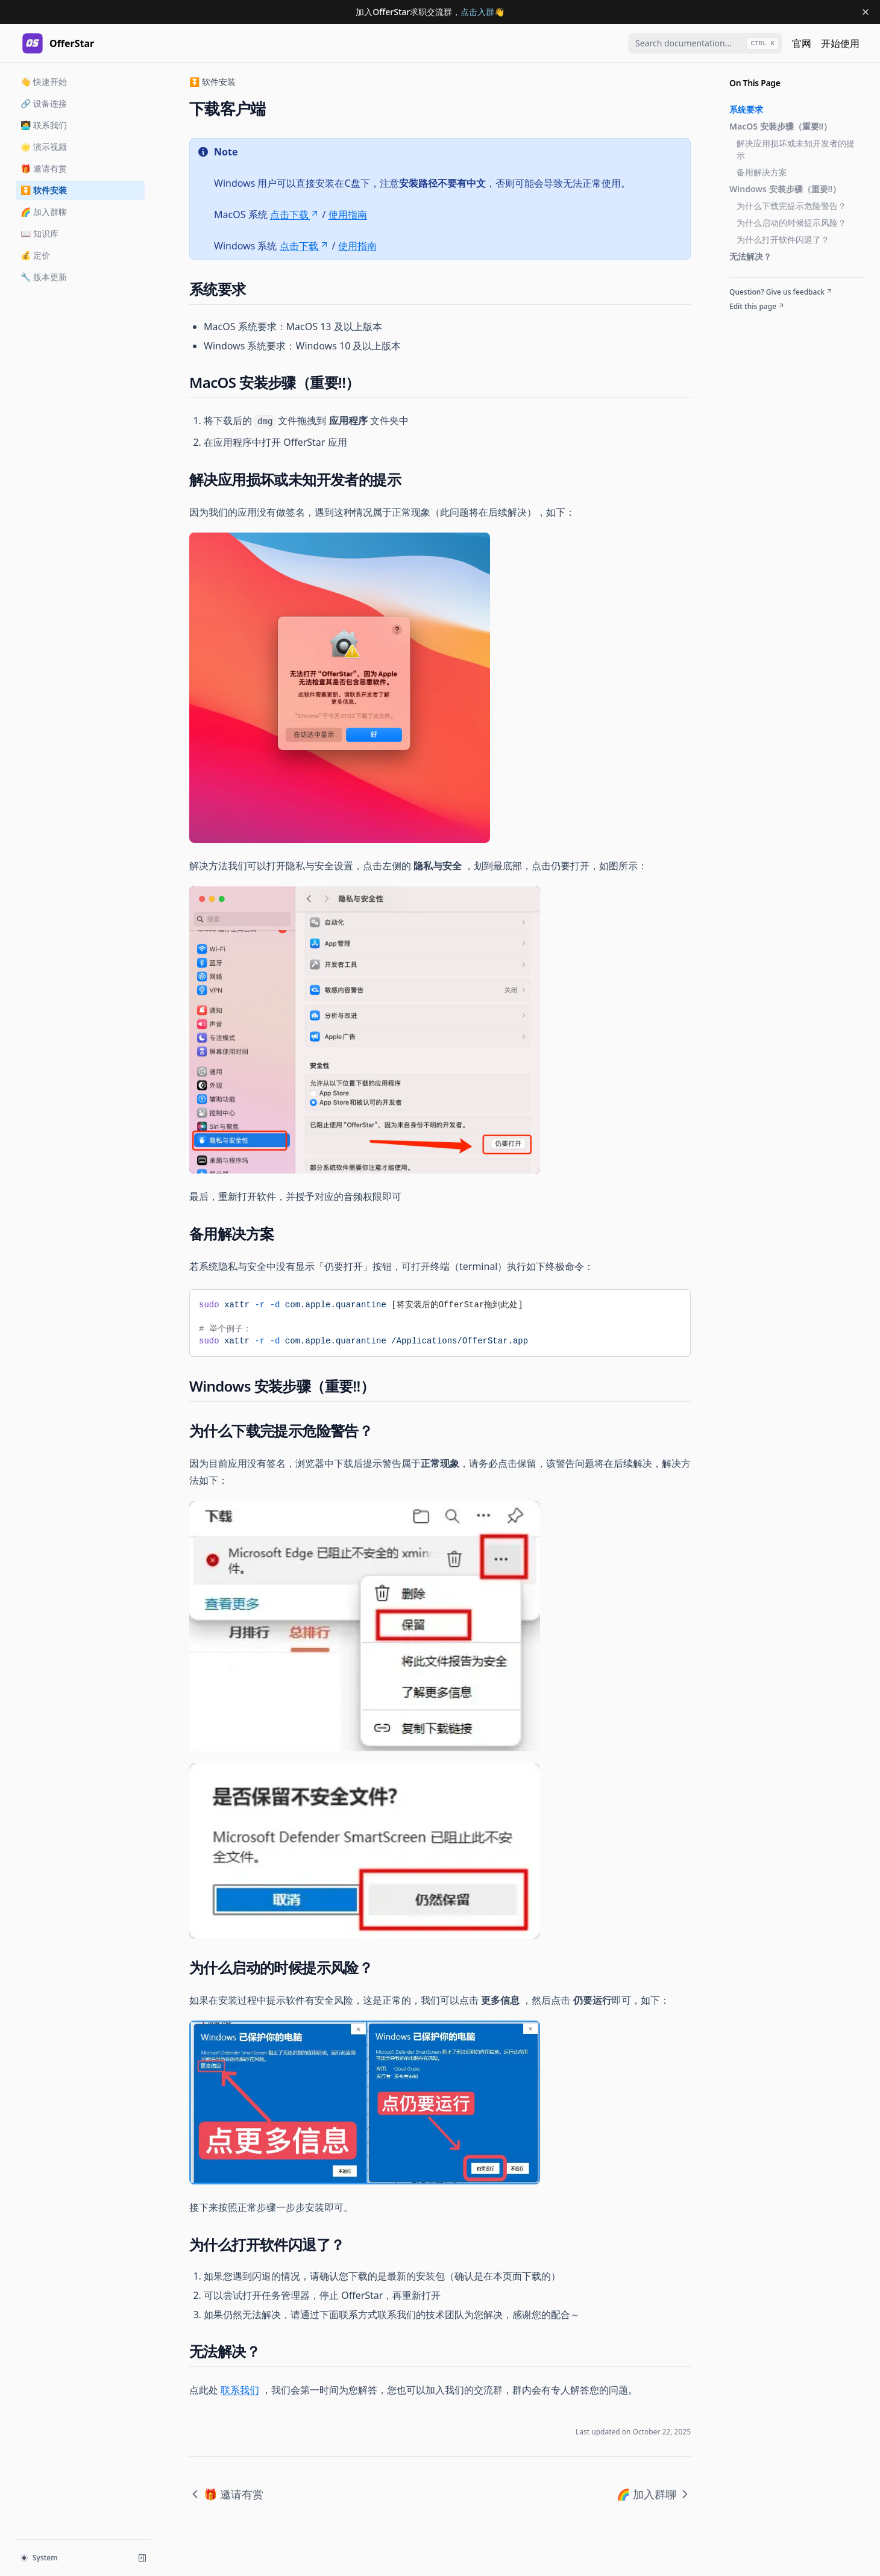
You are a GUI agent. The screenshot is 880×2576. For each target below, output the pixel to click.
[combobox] (705, 43)
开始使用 (840, 43)
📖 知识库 (39, 233)
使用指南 (347, 214)
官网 (801, 43)
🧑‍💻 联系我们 (43, 125)
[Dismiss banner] (865, 12)
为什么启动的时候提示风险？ (791, 222)
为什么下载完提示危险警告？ (791, 205)
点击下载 (295, 214)
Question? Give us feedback (781, 292)
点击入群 (477, 11)
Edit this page (757, 306)
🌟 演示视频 (43, 146)
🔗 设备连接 (43, 103)
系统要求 (746, 109)
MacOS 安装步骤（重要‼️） (780, 126)
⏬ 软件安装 (43, 190)
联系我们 (240, 2389)
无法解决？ (750, 256)
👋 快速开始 (43, 81)
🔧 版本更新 (43, 277)
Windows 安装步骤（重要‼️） (785, 189)
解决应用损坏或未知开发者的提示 (796, 149)
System (39, 2558)
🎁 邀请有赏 (43, 168)
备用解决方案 (762, 172)
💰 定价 (35, 255)
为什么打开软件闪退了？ (783, 239)
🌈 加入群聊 (43, 211)
